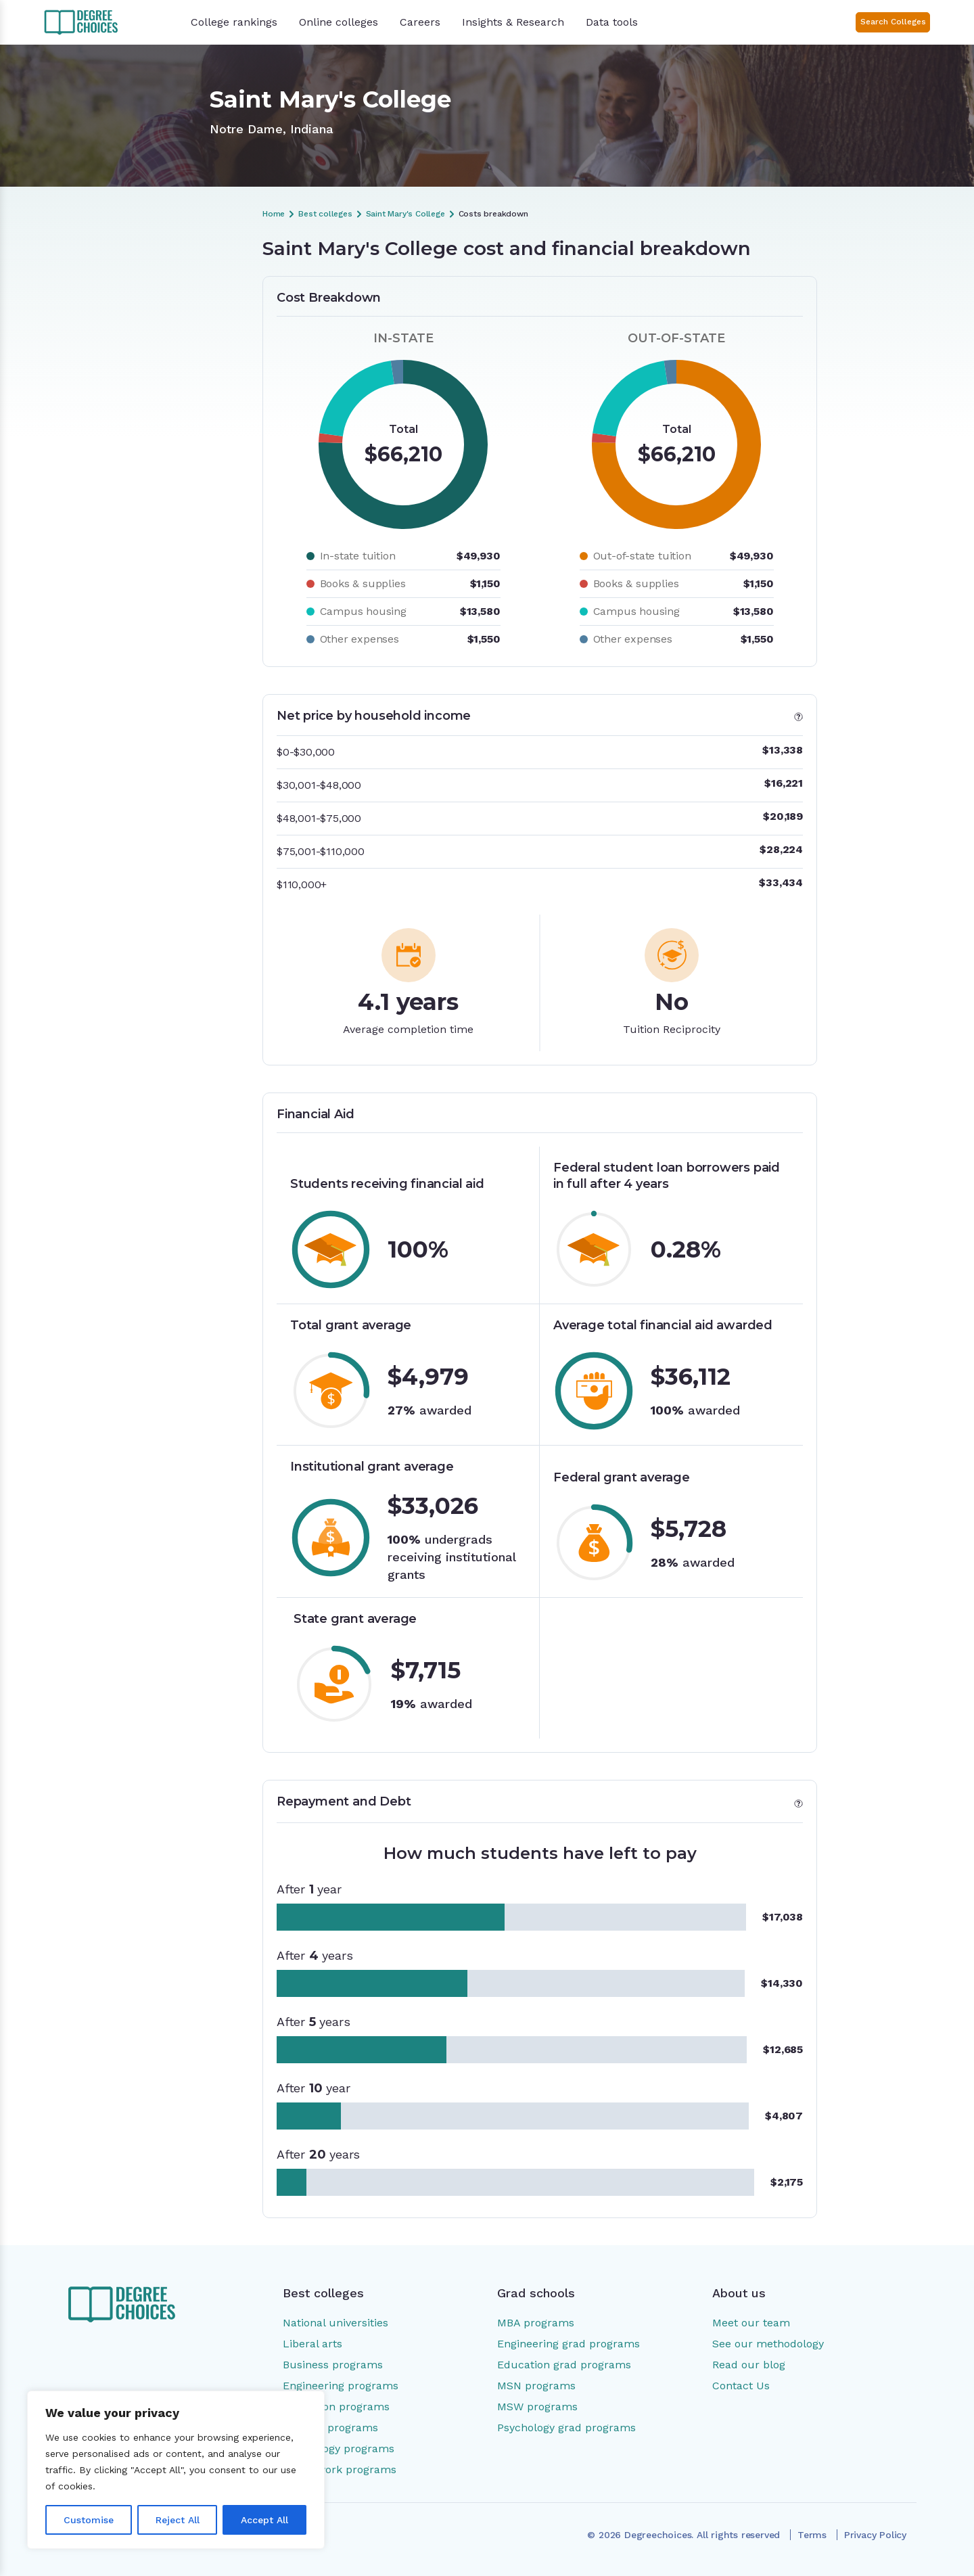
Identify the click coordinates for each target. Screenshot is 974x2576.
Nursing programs (330, 2427)
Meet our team (751, 2322)
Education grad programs (564, 2364)
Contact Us (741, 2385)
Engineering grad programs (568, 2343)
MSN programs (536, 2385)
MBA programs (535, 2322)
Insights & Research (513, 22)
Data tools (612, 22)
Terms (812, 2534)
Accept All (264, 2519)
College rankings (234, 22)
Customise (89, 2519)
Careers (420, 22)
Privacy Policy (875, 2534)
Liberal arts (312, 2343)
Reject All (178, 2519)
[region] (176, 2470)
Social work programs (339, 2469)
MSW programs (537, 2406)
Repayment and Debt (134, 375)
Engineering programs (340, 2385)
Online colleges (338, 22)
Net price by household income (138, 323)
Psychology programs (338, 2448)
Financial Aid (113, 352)
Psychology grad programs (566, 2427)
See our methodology (768, 2343)
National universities (335, 2322)
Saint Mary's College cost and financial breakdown (153, 288)
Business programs (333, 2364)
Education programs (336, 2406)
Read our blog (748, 2364)
